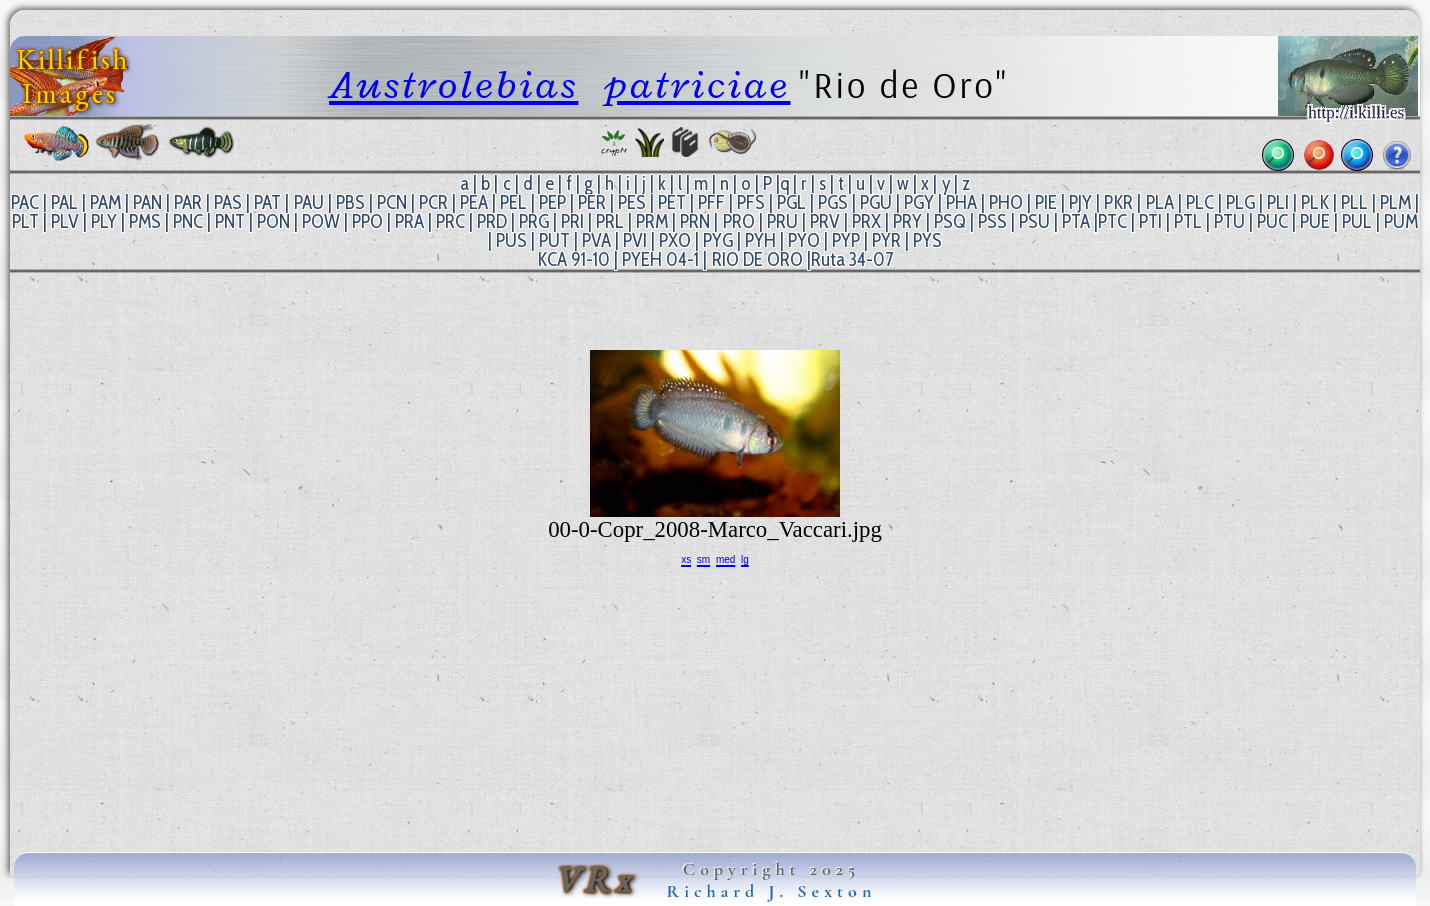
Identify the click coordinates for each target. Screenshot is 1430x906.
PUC (1272, 221)
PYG (718, 240)
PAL (64, 202)
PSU (1034, 221)
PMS (145, 221)
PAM (105, 202)
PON (273, 221)
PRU (782, 221)
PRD (492, 221)
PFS (751, 202)
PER (592, 202)
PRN (695, 221)
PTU (1229, 221)
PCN (392, 202)
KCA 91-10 (573, 259)
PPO (367, 221)
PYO (804, 240)
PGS (833, 202)
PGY (919, 202)
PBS (350, 202)
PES (632, 202)
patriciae (698, 84)
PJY (1080, 202)
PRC (450, 221)
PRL (610, 221)
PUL (1357, 221)
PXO (675, 240)
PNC (188, 221)
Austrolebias (453, 84)
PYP (846, 240)
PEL (513, 202)
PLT (25, 221)
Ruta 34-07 (852, 259)
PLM (1395, 202)
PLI (1278, 202)
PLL (1354, 202)
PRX (866, 221)
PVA (596, 240)
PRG (534, 221)
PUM (1401, 221)
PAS (228, 202)
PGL (791, 202)
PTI (1150, 221)
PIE (1046, 202)
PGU (876, 202)
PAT (267, 202)
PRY (907, 221)
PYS (927, 240)
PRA (409, 221)
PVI (635, 240)
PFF (711, 202)
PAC (25, 202)
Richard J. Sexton (772, 891)
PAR (188, 202)
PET (672, 202)
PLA (1160, 202)
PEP (552, 202)
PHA (961, 202)
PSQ (950, 221)
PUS (511, 240)
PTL (1188, 221)
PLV (65, 221)
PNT (230, 221)
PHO (1006, 202)
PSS (992, 221)
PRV (825, 221)
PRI (572, 221)
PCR (433, 202)
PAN (147, 202)
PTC (1112, 221)
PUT (554, 240)
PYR (886, 240)
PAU (309, 202)
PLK (1315, 202)
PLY (104, 221)
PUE (1315, 221)
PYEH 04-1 (660, 259)
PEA (474, 202)
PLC (1200, 202)
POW (321, 221)
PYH (760, 240)
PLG (1240, 202)
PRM (652, 221)
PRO (739, 221)
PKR (1118, 202)
